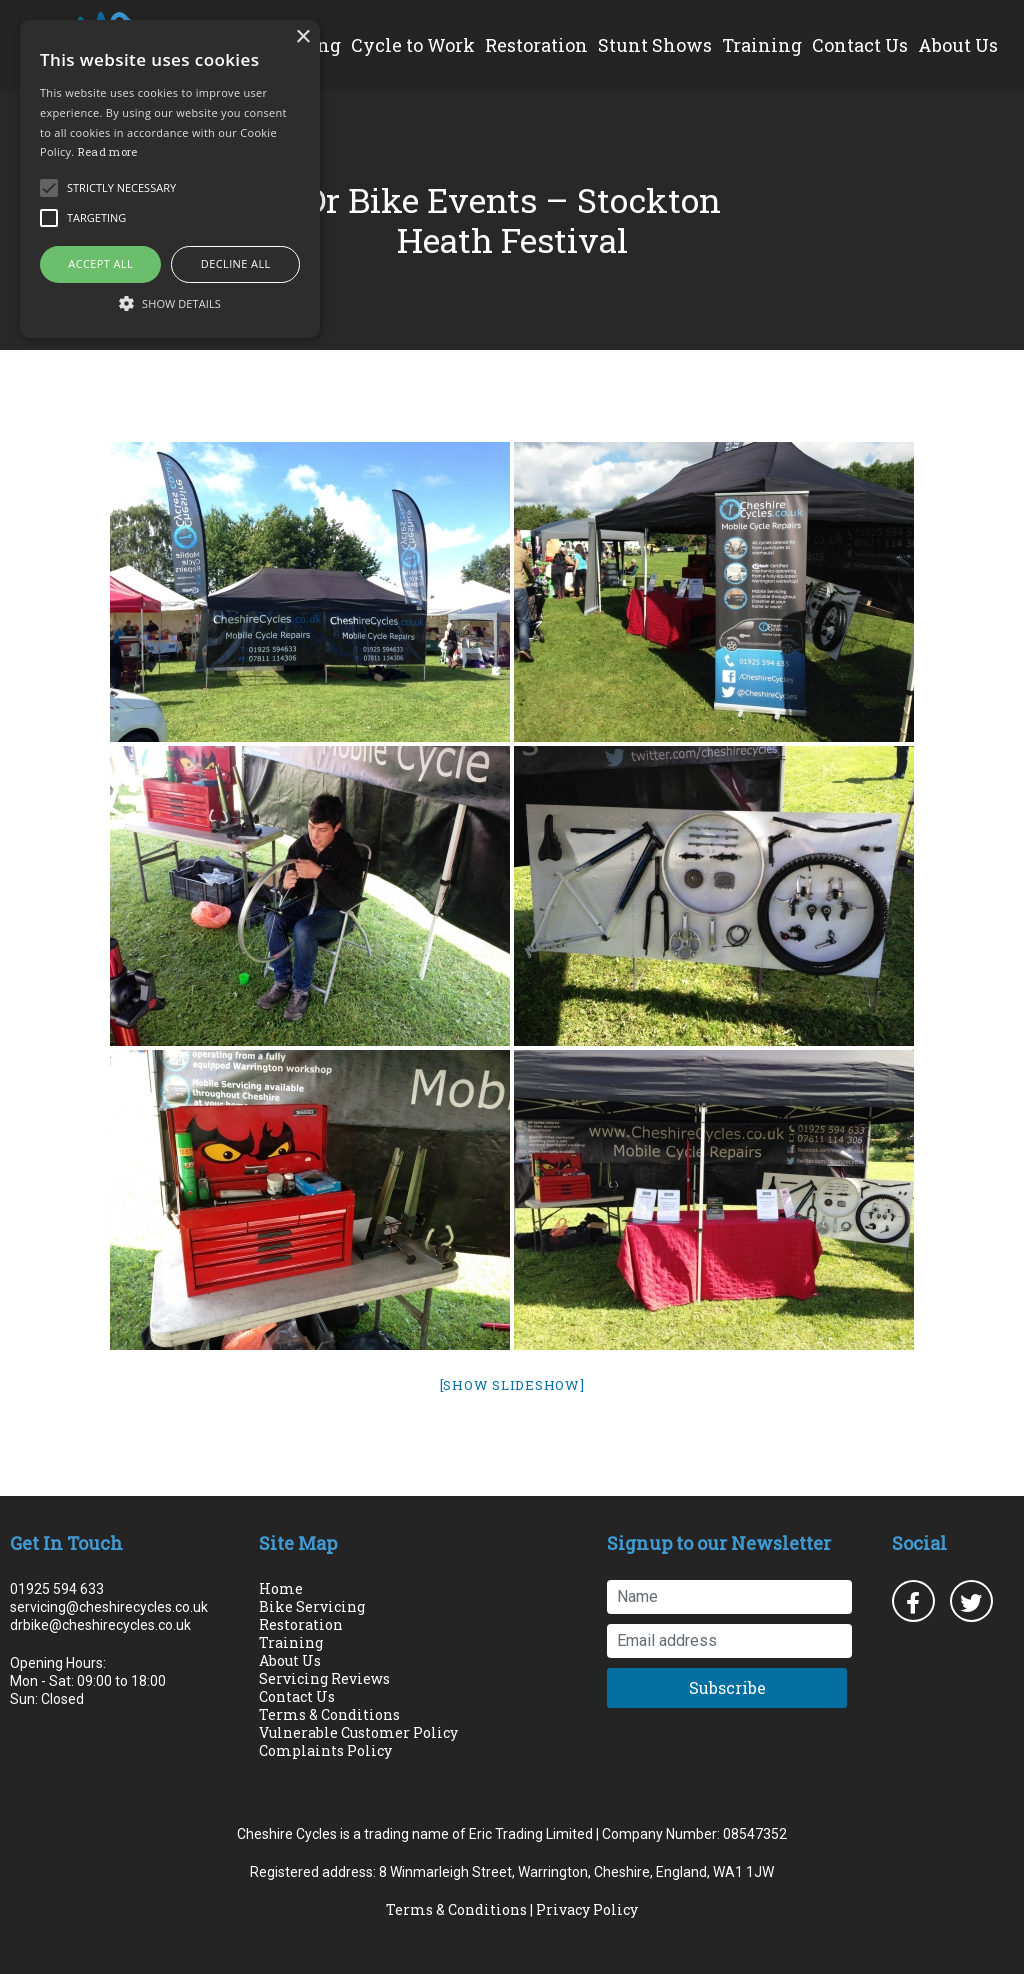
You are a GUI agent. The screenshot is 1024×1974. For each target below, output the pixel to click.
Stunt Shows (655, 45)
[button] (170, 303)
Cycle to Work (413, 45)
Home (281, 1588)
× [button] (302, 37)
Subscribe (727, 1687)
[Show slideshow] (512, 1385)
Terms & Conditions (329, 1714)
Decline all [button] (236, 263)
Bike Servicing (312, 1606)
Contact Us (860, 45)
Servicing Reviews (324, 1678)
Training (762, 45)
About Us (958, 45)
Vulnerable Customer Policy (358, 1732)
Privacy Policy (587, 1909)
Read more (108, 151)
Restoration (536, 45)
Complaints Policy (325, 1750)
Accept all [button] (100, 263)
